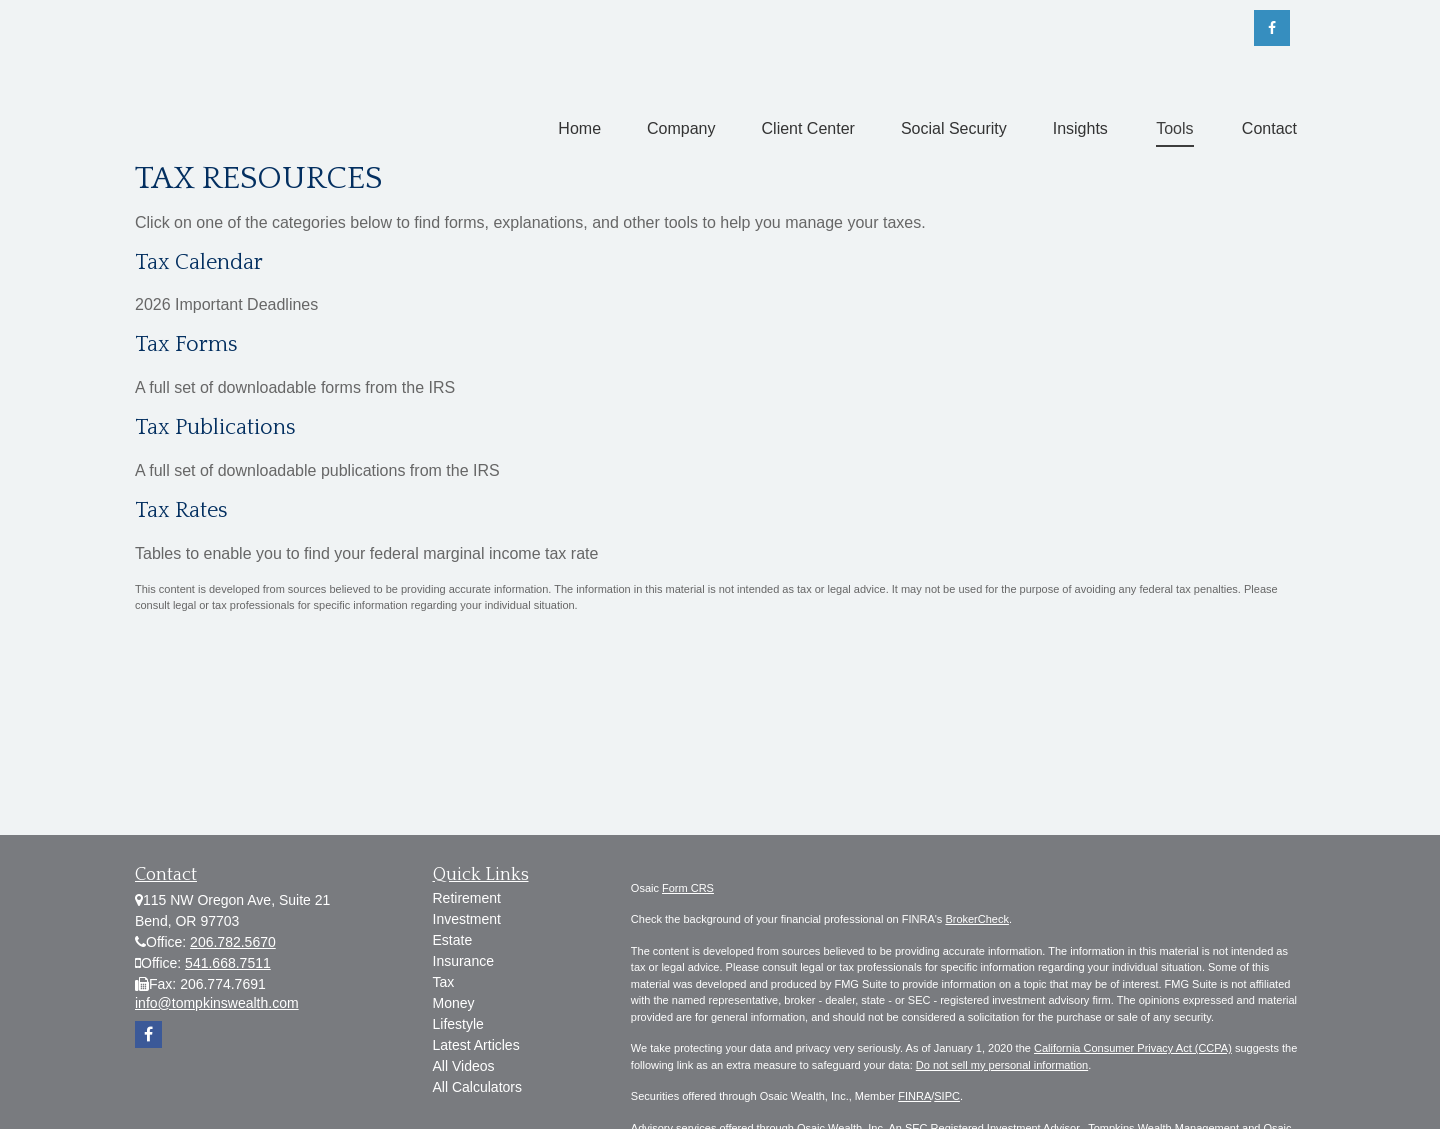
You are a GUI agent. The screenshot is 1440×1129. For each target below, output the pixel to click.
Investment (467, 919)
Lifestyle (458, 1024)
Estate (453, 940)
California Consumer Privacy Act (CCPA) (1133, 1048)
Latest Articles (476, 1045)
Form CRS (688, 888)
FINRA (914, 1096)
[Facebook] (1272, 28)
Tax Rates (181, 510)
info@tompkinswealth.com (217, 1003)
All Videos (464, 1066)
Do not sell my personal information (1002, 1065)
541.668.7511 (228, 963)
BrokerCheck (977, 919)
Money (454, 1003)
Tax (444, 982)
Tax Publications (215, 427)
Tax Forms (186, 344)
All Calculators (477, 1087)
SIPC (947, 1096)
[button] (579, 128)
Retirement (467, 898)
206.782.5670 (233, 942)
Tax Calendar (199, 262)
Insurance (463, 961)
